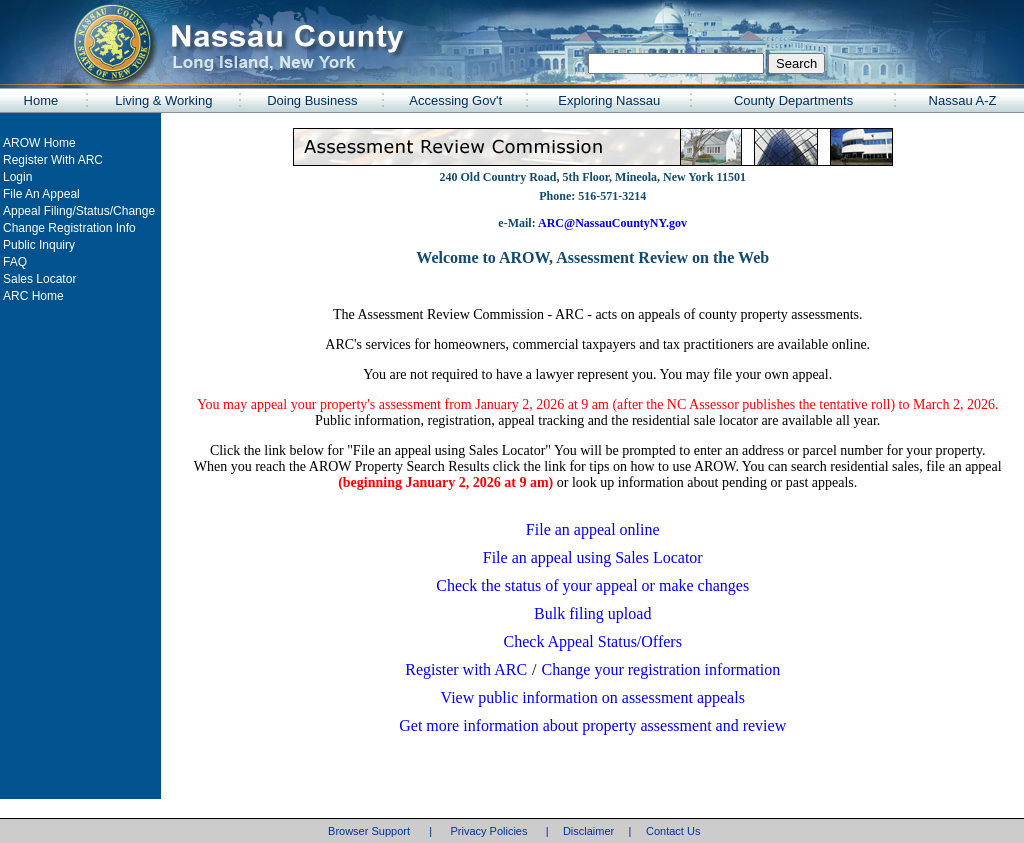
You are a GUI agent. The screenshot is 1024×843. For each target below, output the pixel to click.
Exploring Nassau (609, 100)
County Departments (793, 100)
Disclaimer (588, 831)
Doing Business (312, 100)
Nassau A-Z (963, 100)
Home (41, 100)
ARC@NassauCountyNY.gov (611, 223)
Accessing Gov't (455, 100)
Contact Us (673, 831)
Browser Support (369, 831)
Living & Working (163, 100)
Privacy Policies (488, 831)
